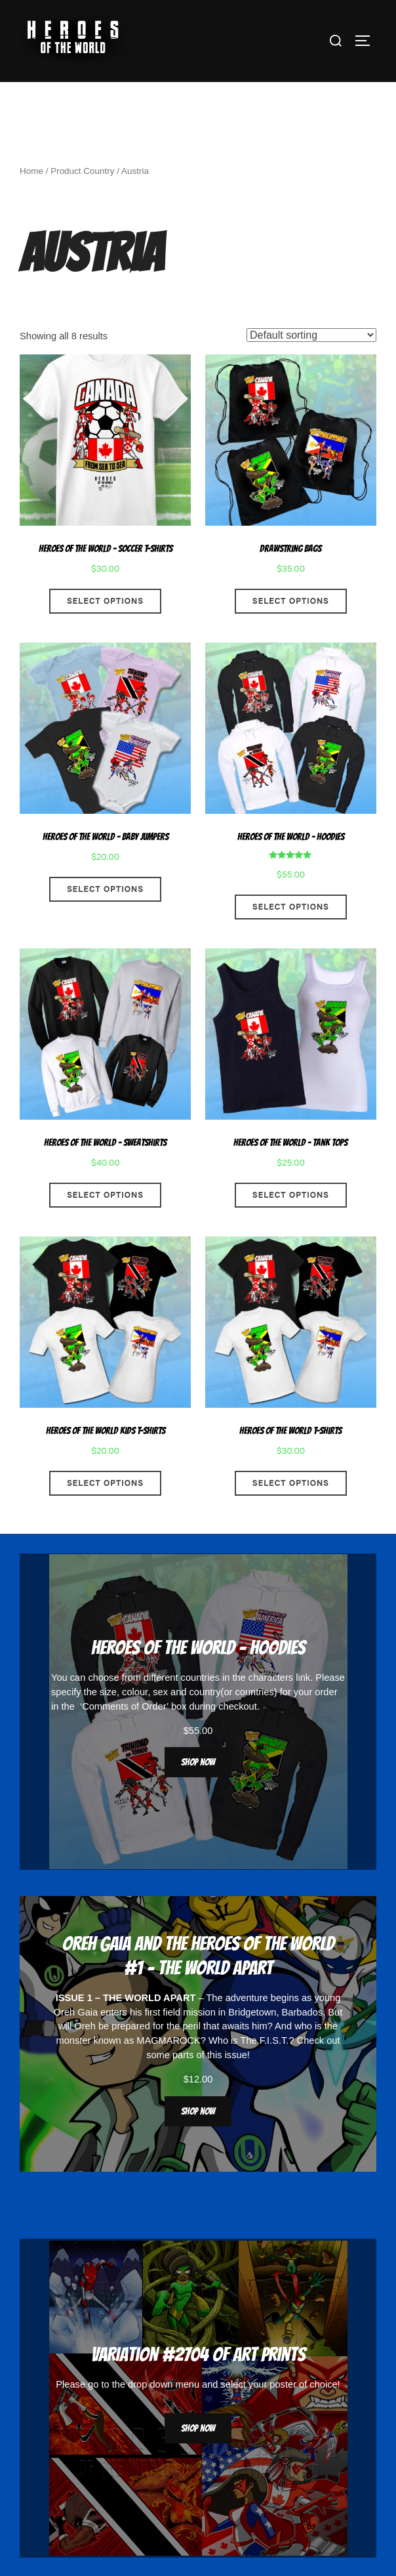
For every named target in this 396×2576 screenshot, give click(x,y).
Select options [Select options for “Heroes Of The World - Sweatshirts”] (105, 1195)
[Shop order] (311, 335)
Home (31, 171)
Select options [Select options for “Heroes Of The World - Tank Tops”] (290, 1195)
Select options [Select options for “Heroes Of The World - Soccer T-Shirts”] (105, 601)
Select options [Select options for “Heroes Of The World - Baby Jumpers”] (105, 889)
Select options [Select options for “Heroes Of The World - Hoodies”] (290, 907)
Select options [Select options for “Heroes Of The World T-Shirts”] (290, 1483)
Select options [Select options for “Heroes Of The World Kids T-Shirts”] (105, 1483)
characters (270, 1677)
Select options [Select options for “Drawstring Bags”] (290, 601)
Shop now (198, 1762)
